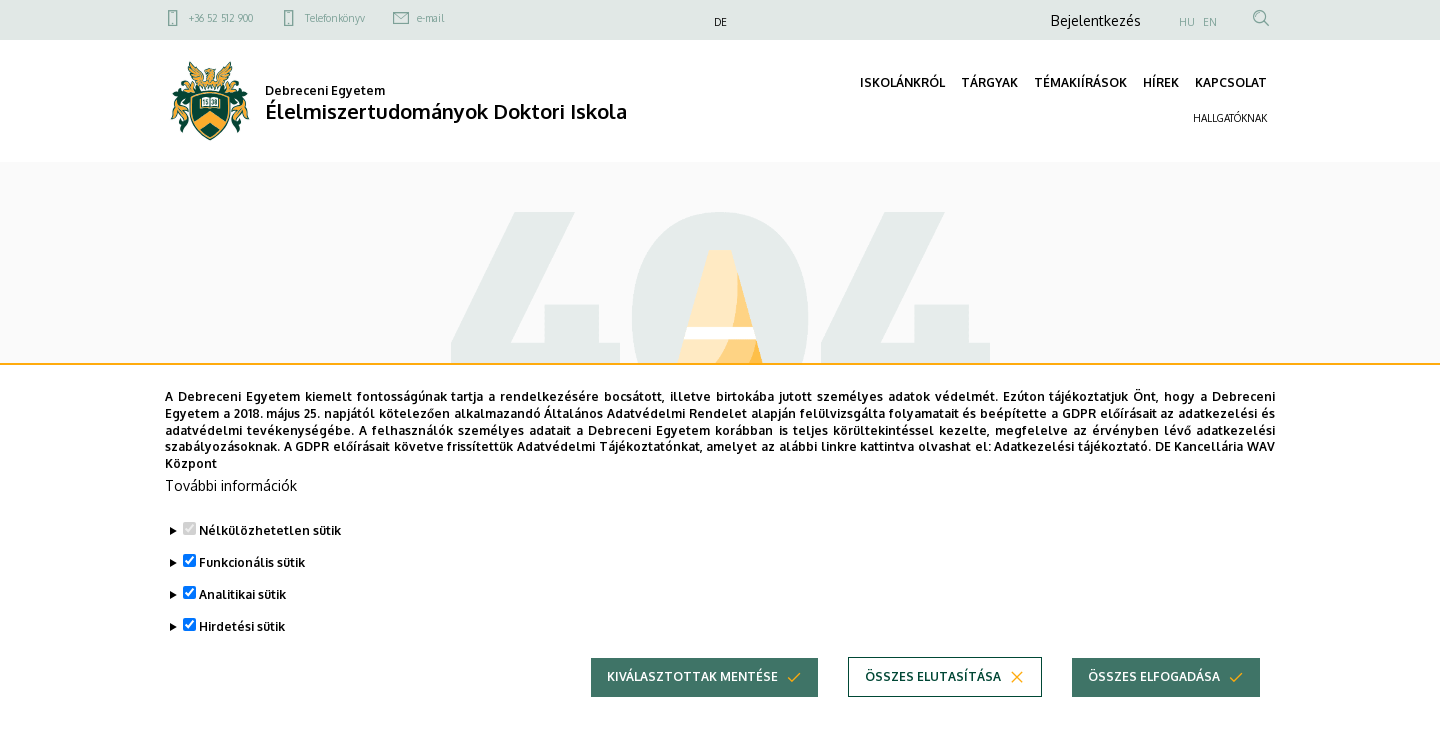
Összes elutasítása (933, 705)
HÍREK (1161, 82)
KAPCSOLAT (1231, 82)
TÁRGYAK (989, 82)
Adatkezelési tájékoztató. (1072, 476)
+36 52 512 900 (221, 18)
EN (1210, 22)
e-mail (430, 18)
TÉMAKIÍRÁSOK (1080, 82)
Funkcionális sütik (252, 591)
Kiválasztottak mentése (692, 705)
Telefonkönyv (335, 18)
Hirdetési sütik (242, 655)
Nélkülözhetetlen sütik (270, 559)
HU (1187, 22)
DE (720, 22)
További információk (231, 514)
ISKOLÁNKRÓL (902, 82)
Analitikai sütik (242, 623)
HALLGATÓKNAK (1230, 118)
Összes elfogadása (1154, 705)
